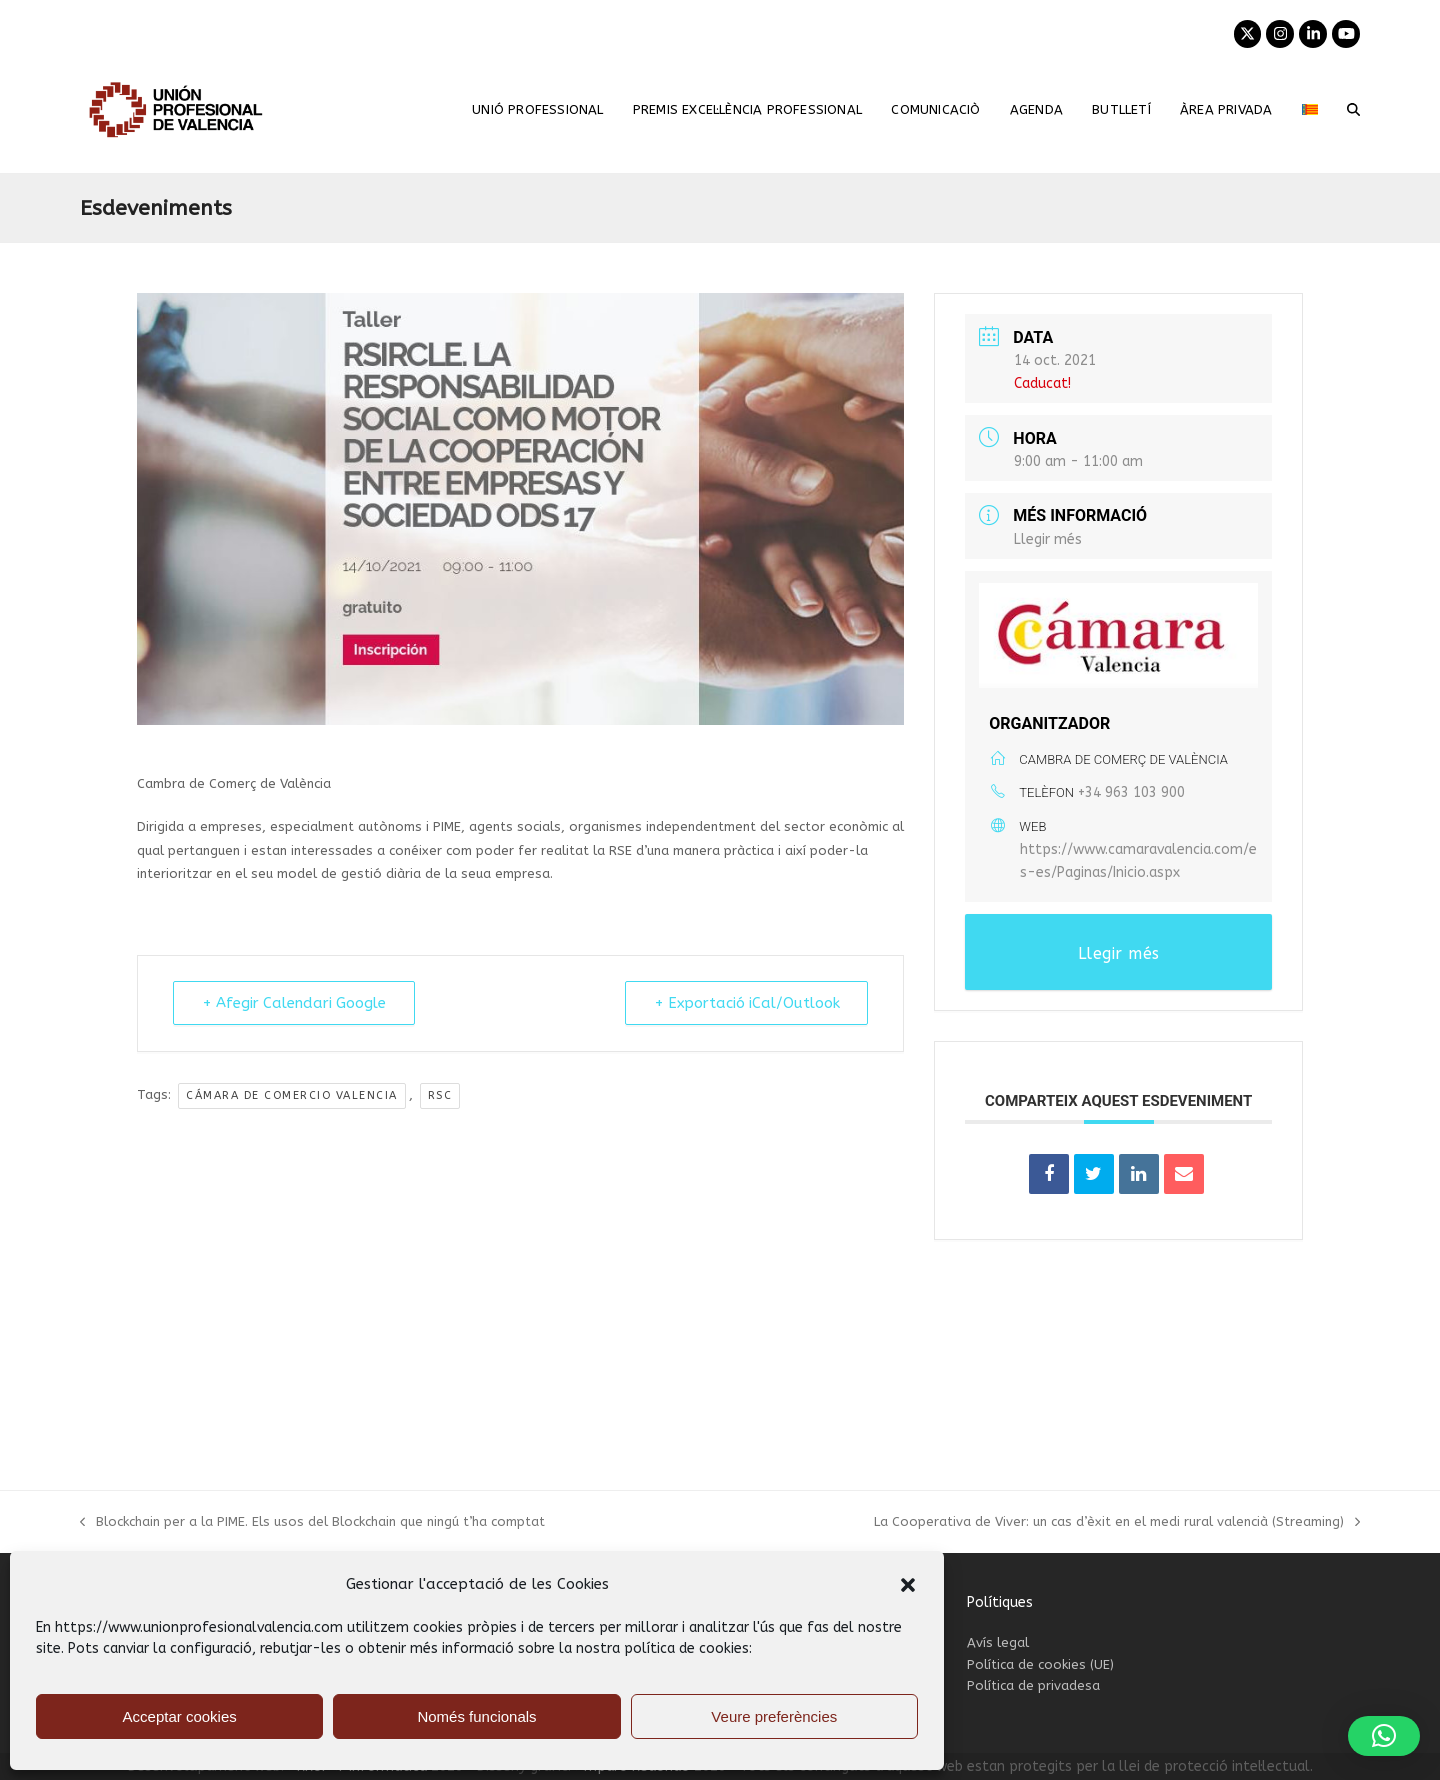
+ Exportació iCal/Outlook (744, 1003)
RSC (440, 1095)
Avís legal (998, 1642)
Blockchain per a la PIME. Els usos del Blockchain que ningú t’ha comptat (312, 1523)
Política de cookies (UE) (1040, 1664)
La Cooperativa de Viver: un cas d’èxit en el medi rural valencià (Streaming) (1117, 1523)
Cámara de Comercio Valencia (292, 1095)
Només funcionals (476, 1716)
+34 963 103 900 (1131, 792)
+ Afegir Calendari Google (295, 1003)
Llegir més (1048, 539)
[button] (908, 1585)
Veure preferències (774, 1716)
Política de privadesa (1033, 1685)
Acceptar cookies (180, 1716)
